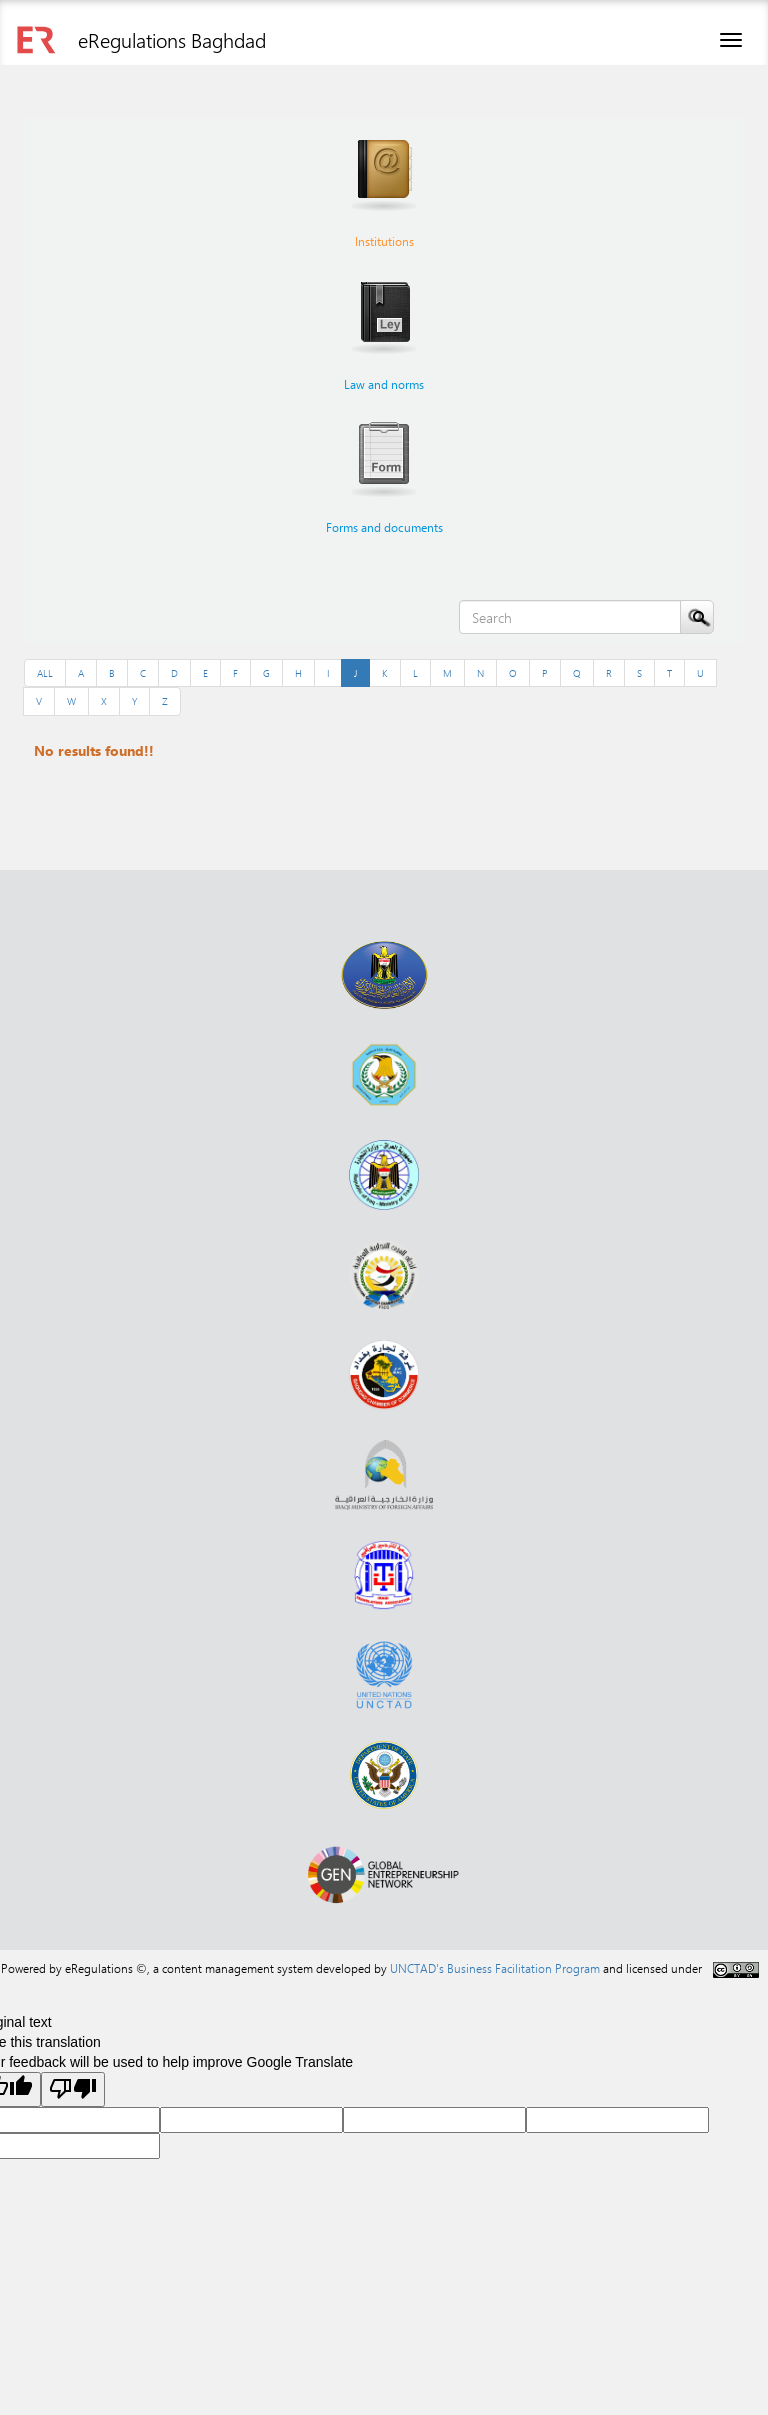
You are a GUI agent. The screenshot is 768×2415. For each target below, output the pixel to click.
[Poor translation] (73, 2089)
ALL (45, 673)
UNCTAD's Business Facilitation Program (495, 1968)
